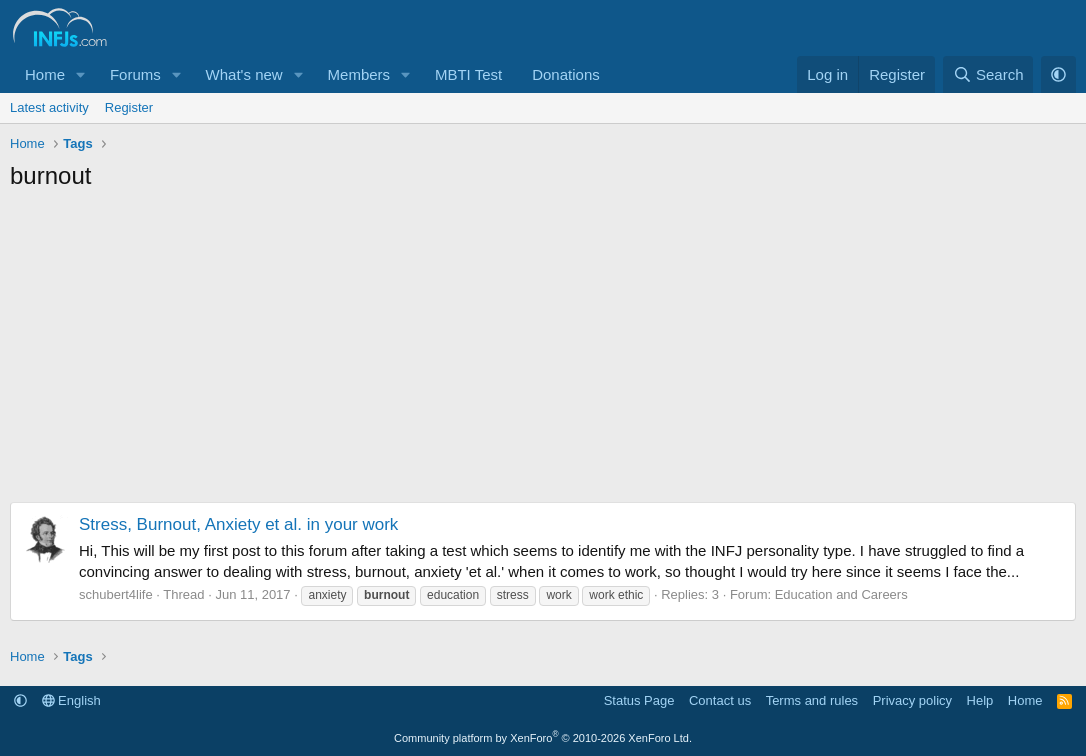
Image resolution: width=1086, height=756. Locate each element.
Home (45, 74)
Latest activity (49, 107)
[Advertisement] (543, 352)
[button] (81, 74)
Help (980, 700)
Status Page (639, 700)
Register (129, 107)
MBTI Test (468, 74)
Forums (135, 74)
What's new (244, 74)
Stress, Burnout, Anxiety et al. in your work (238, 524)
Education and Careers (841, 594)
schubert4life (116, 594)
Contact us (720, 700)
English (71, 700)
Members (359, 74)
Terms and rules (812, 700)
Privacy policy (912, 700)
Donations (566, 74)
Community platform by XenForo (543, 738)
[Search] (988, 74)
